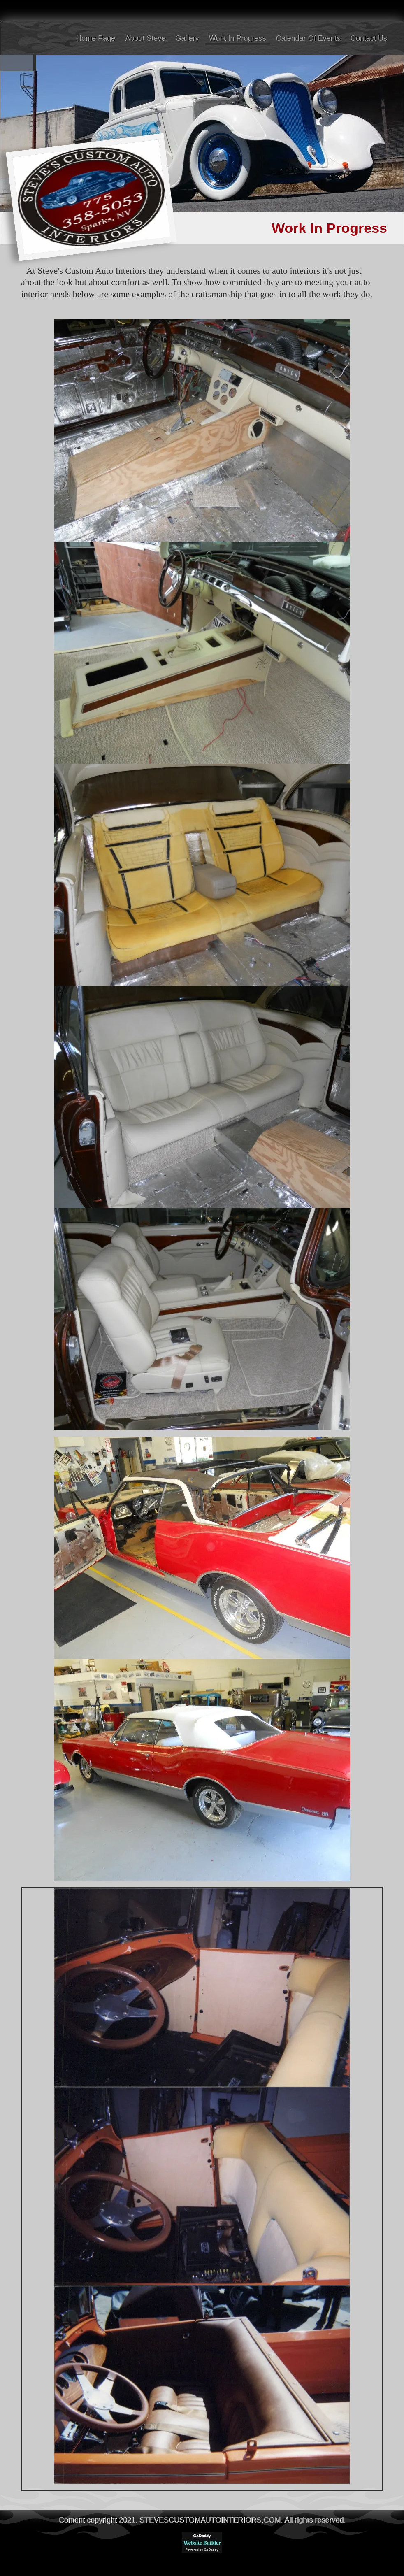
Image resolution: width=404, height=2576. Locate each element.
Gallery (187, 38)
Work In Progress (237, 38)
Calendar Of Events (308, 38)
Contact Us (369, 38)
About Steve (145, 38)
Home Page (95, 38)
